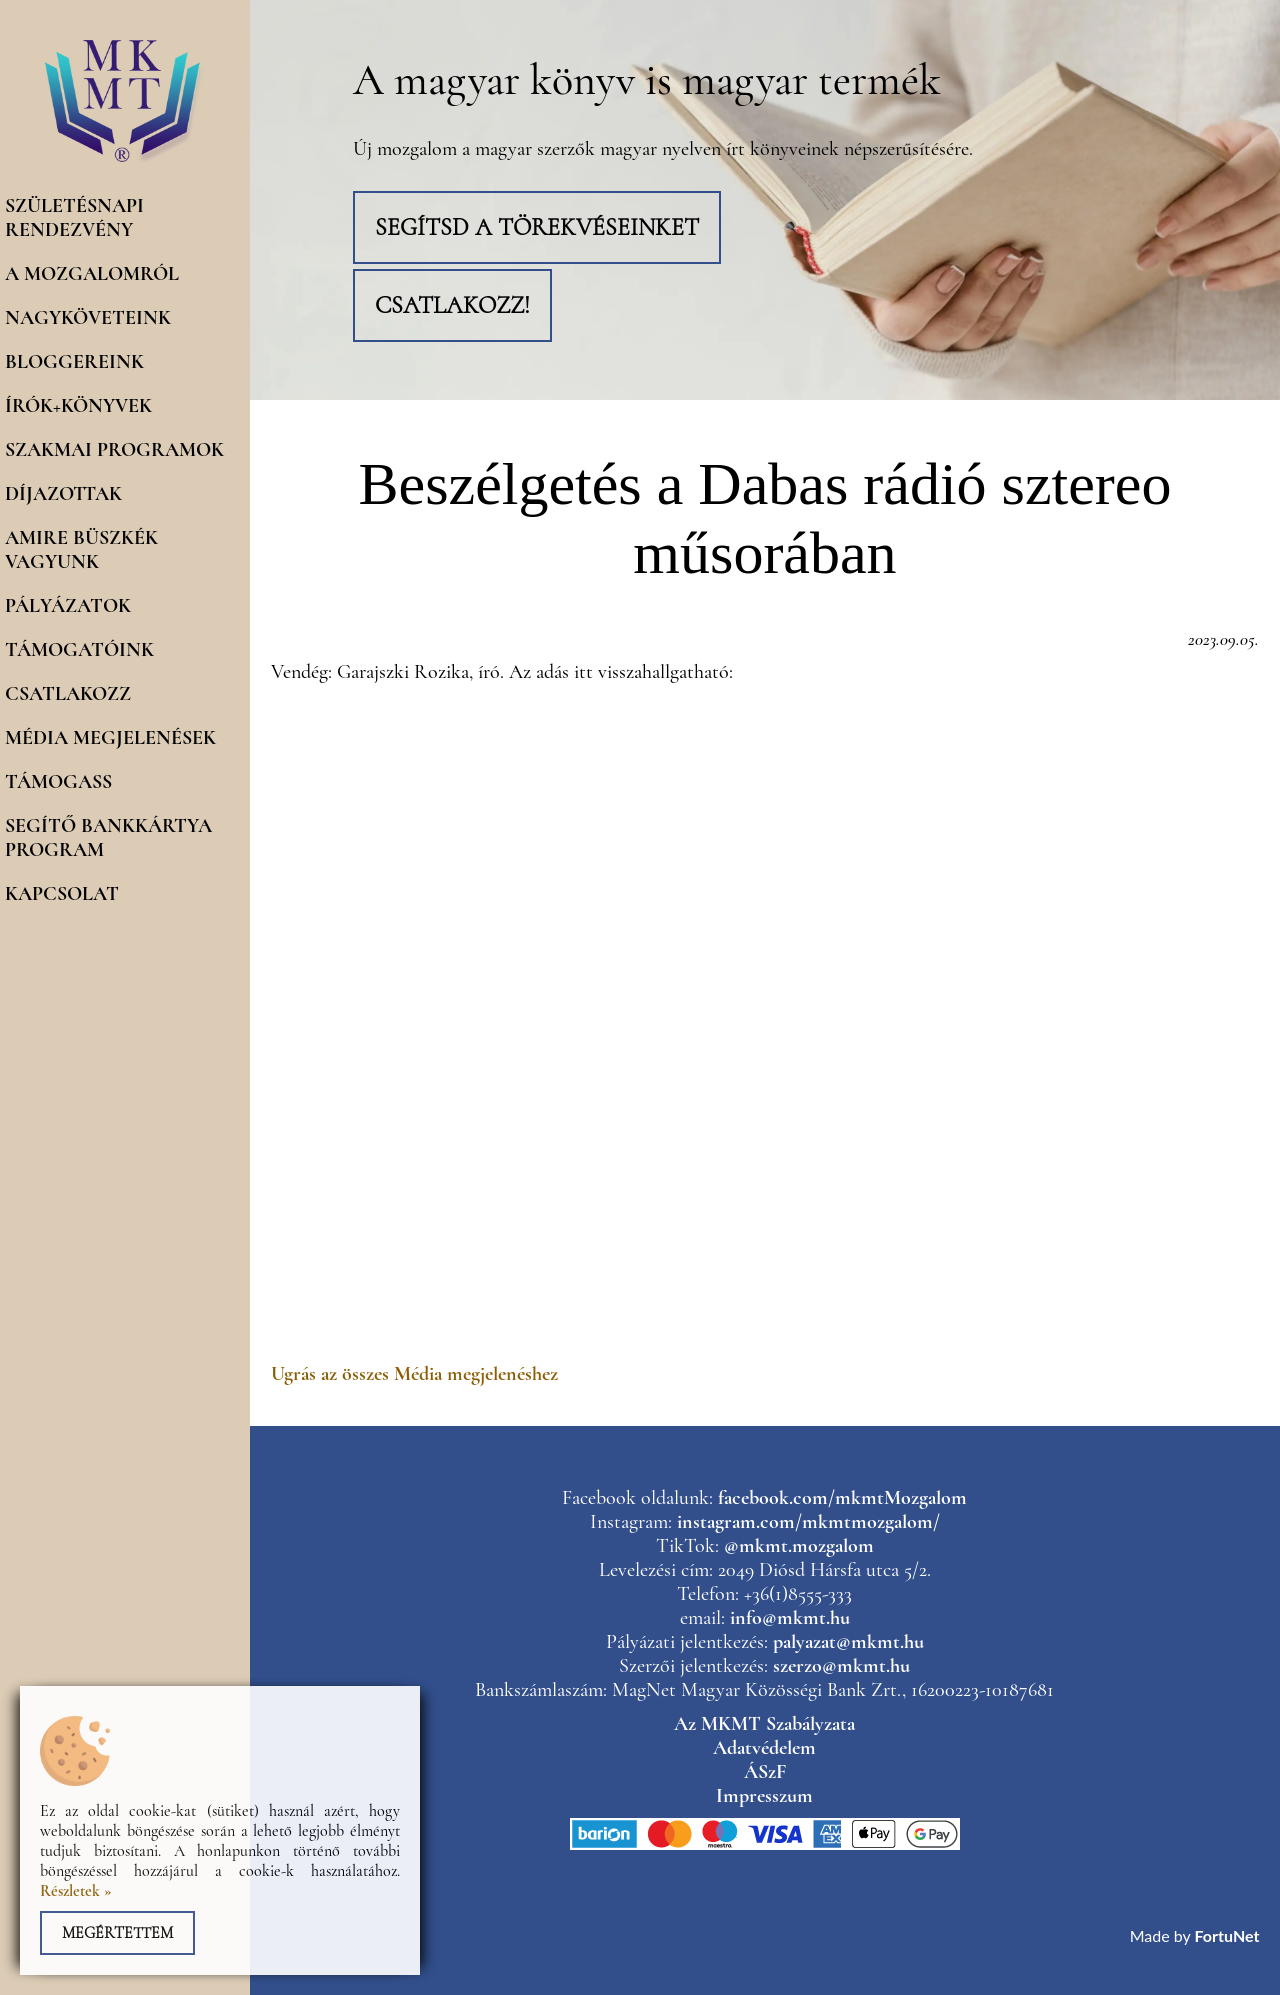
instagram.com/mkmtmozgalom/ (808, 1522)
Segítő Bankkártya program (108, 838)
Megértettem (117, 1933)
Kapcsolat (62, 894)
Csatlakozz (68, 694)
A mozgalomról (92, 274)
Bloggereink (74, 362)
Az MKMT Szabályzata (764, 1724)
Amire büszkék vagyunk (81, 550)
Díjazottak (63, 494)
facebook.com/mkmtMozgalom (842, 1498)
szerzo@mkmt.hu (841, 1666)
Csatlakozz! (452, 305)
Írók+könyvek (78, 406)
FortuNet (1227, 1935)
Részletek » (76, 1891)
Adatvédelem (764, 1748)
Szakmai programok (114, 450)
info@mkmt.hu (790, 1618)
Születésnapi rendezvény (74, 218)
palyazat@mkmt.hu (848, 1642)
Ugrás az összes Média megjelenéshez (414, 1374)
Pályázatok (68, 606)
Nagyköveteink (88, 318)
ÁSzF (765, 1772)
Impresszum (764, 1796)
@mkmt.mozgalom (799, 1546)
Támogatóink (79, 650)
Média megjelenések (110, 738)
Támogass (58, 782)
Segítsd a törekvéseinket (537, 227)
